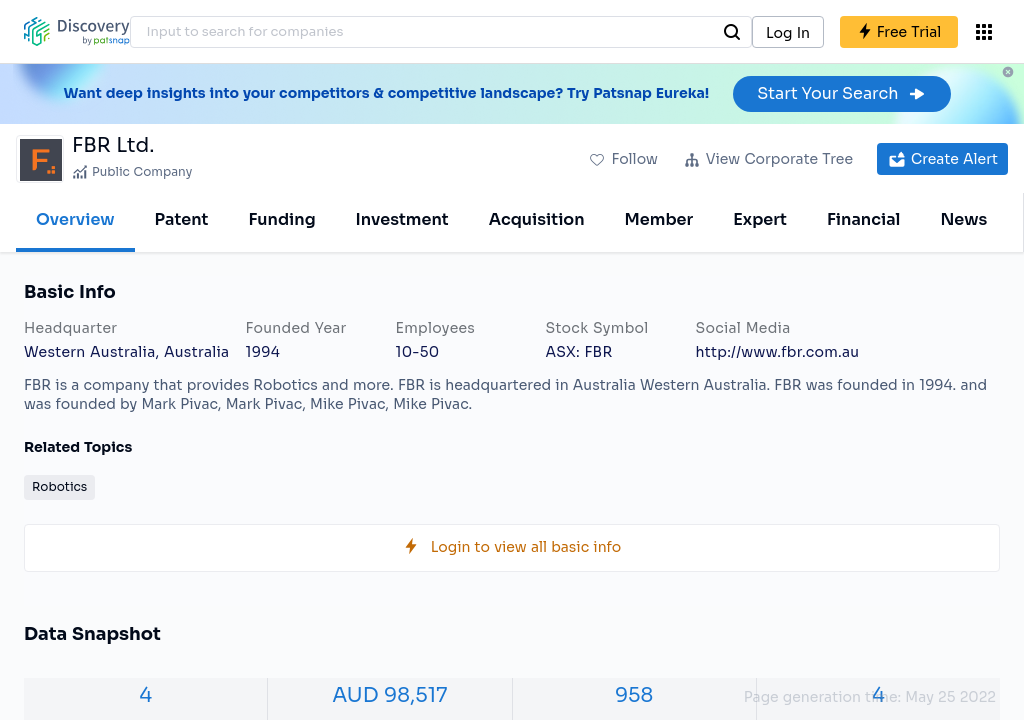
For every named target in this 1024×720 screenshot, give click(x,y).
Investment (402, 219)
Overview (75, 219)
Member (659, 219)
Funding (281, 219)
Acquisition (537, 219)
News (963, 219)
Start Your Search (841, 93)
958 (634, 695)
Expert (760, 219)
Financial (863, 219)
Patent (182, 219)
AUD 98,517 (389, 695)
